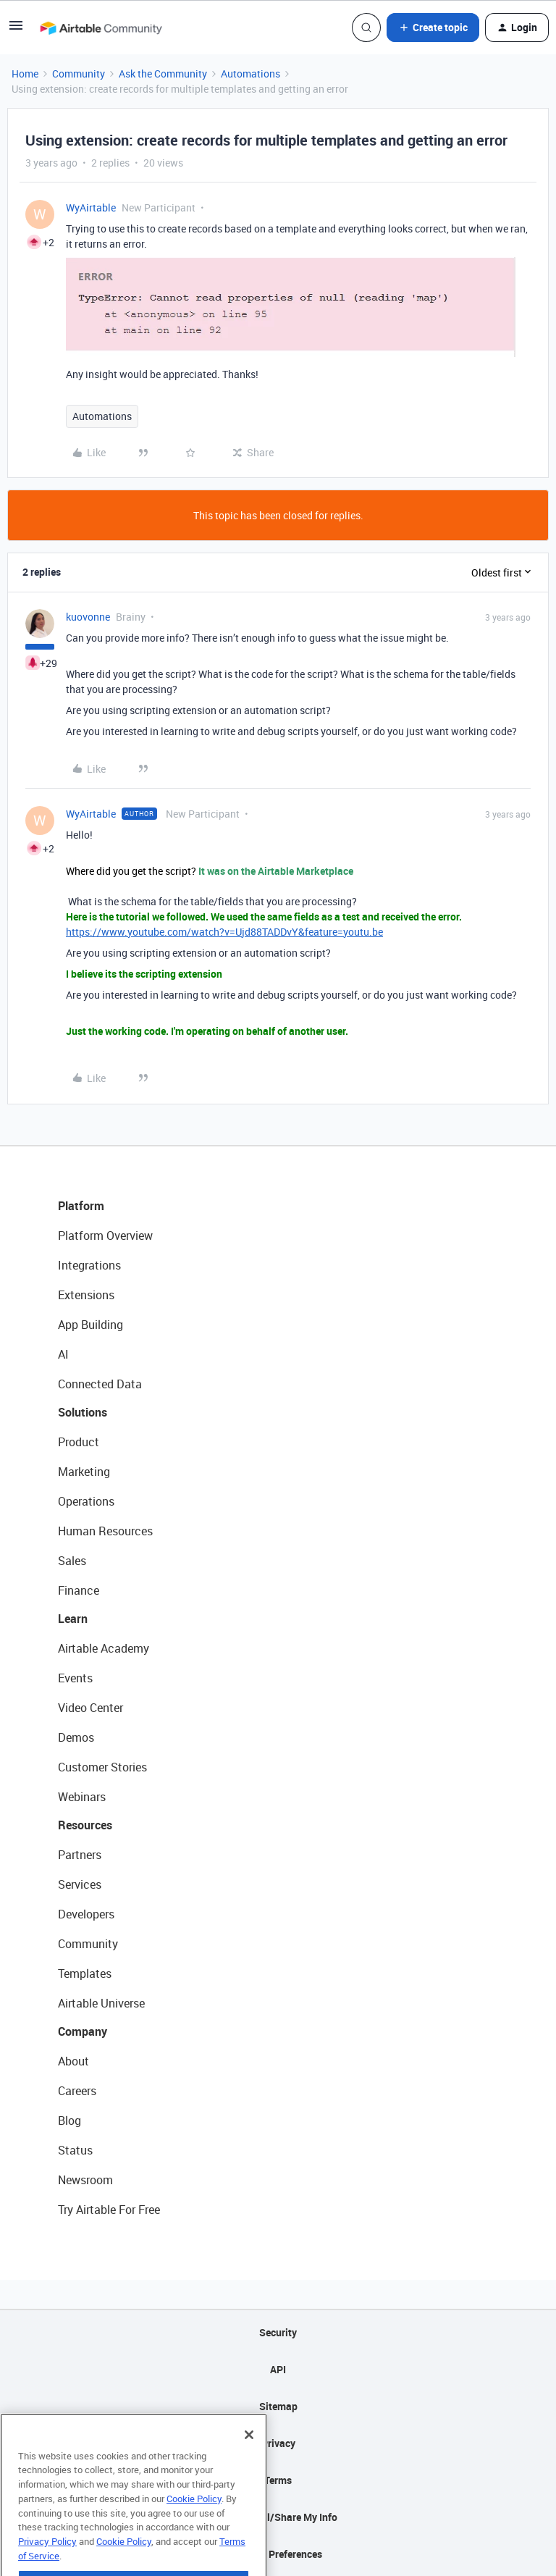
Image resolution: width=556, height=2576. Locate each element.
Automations (250, 73)
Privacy (278, 2443)
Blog (69, 2120)
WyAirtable (91, 207)
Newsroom (85, 2180)
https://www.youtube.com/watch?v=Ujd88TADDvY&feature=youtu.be (224, 932)
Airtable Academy (103, 1648)
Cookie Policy (194, 2530)
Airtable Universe (101, 2003)
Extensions (86, 1295)
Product (78, 1442)
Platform (81, 1206)
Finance (78, 1590)
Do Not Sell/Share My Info (278, 2517)
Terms (278, 2480)
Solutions (82, 1412)
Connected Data (100, 1384)
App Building (90, 1325)
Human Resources (105, 1531)
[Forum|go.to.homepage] (100, 27)
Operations (86, 1501)
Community (78, 73)
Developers (86, 1914)
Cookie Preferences (278, 2554)
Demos (76, 1737)
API (278, 2369)
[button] (16, 30)
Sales (72, 1561)
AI (63, 1354)
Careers (77, 2091)
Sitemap (278, 2406)
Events (75, 1678)
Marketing (84, 1472)
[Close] (249, 2467)
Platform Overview (105, 1235)
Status (75, 2150)
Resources (85, 1825)
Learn (73, 1619)
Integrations (89, 1265)
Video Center (90, 1708)
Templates (84, 1973)
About (73, 2061)
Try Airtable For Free (109, 2210)
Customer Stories (102, 1767)
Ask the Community (163, 73)
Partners (79, 1855)
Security (278, 2332)
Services (79, 1884)
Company (82, 2031)
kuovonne (88, 617)
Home (25, 73)
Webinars (82, 1797)
